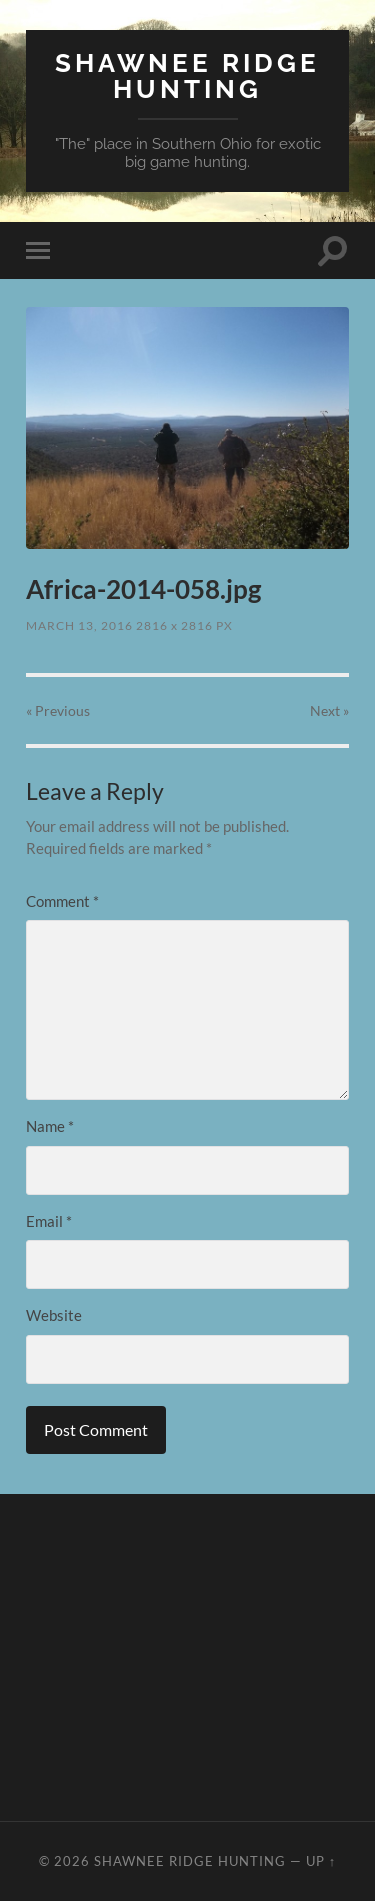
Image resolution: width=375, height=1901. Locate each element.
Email (49, 1221)
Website (54, 1315)
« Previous (58, 710)
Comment (62, 901)
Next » (329, 710)
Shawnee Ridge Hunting (187, 75)
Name (50, 1126)
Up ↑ (321, 1861)
